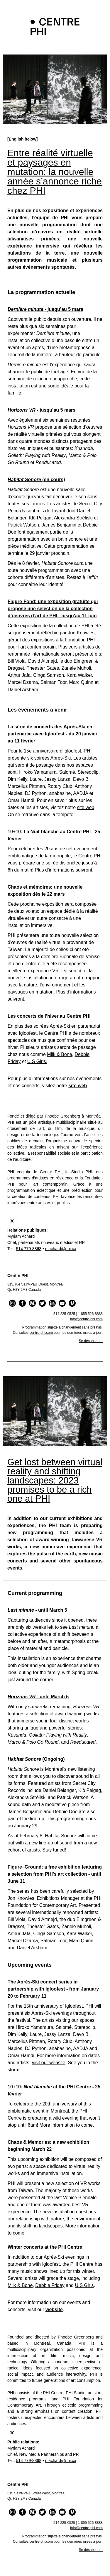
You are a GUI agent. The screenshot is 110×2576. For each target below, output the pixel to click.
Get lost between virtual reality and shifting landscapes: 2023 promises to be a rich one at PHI (54, 1480)
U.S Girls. (37, 1061)
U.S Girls (84, 2285)
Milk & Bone (59, 1054)
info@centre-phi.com (86, 1319)
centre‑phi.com (41, 1333)
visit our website (48, 2062)
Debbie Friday (50, 2285)
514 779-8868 (28, 1248)
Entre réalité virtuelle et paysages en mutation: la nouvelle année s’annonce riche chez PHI (54, 172)
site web (85, 807)
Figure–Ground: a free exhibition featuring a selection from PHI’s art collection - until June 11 (55, 1874)
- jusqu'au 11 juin (77, 615)
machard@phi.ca (60, 1248)
